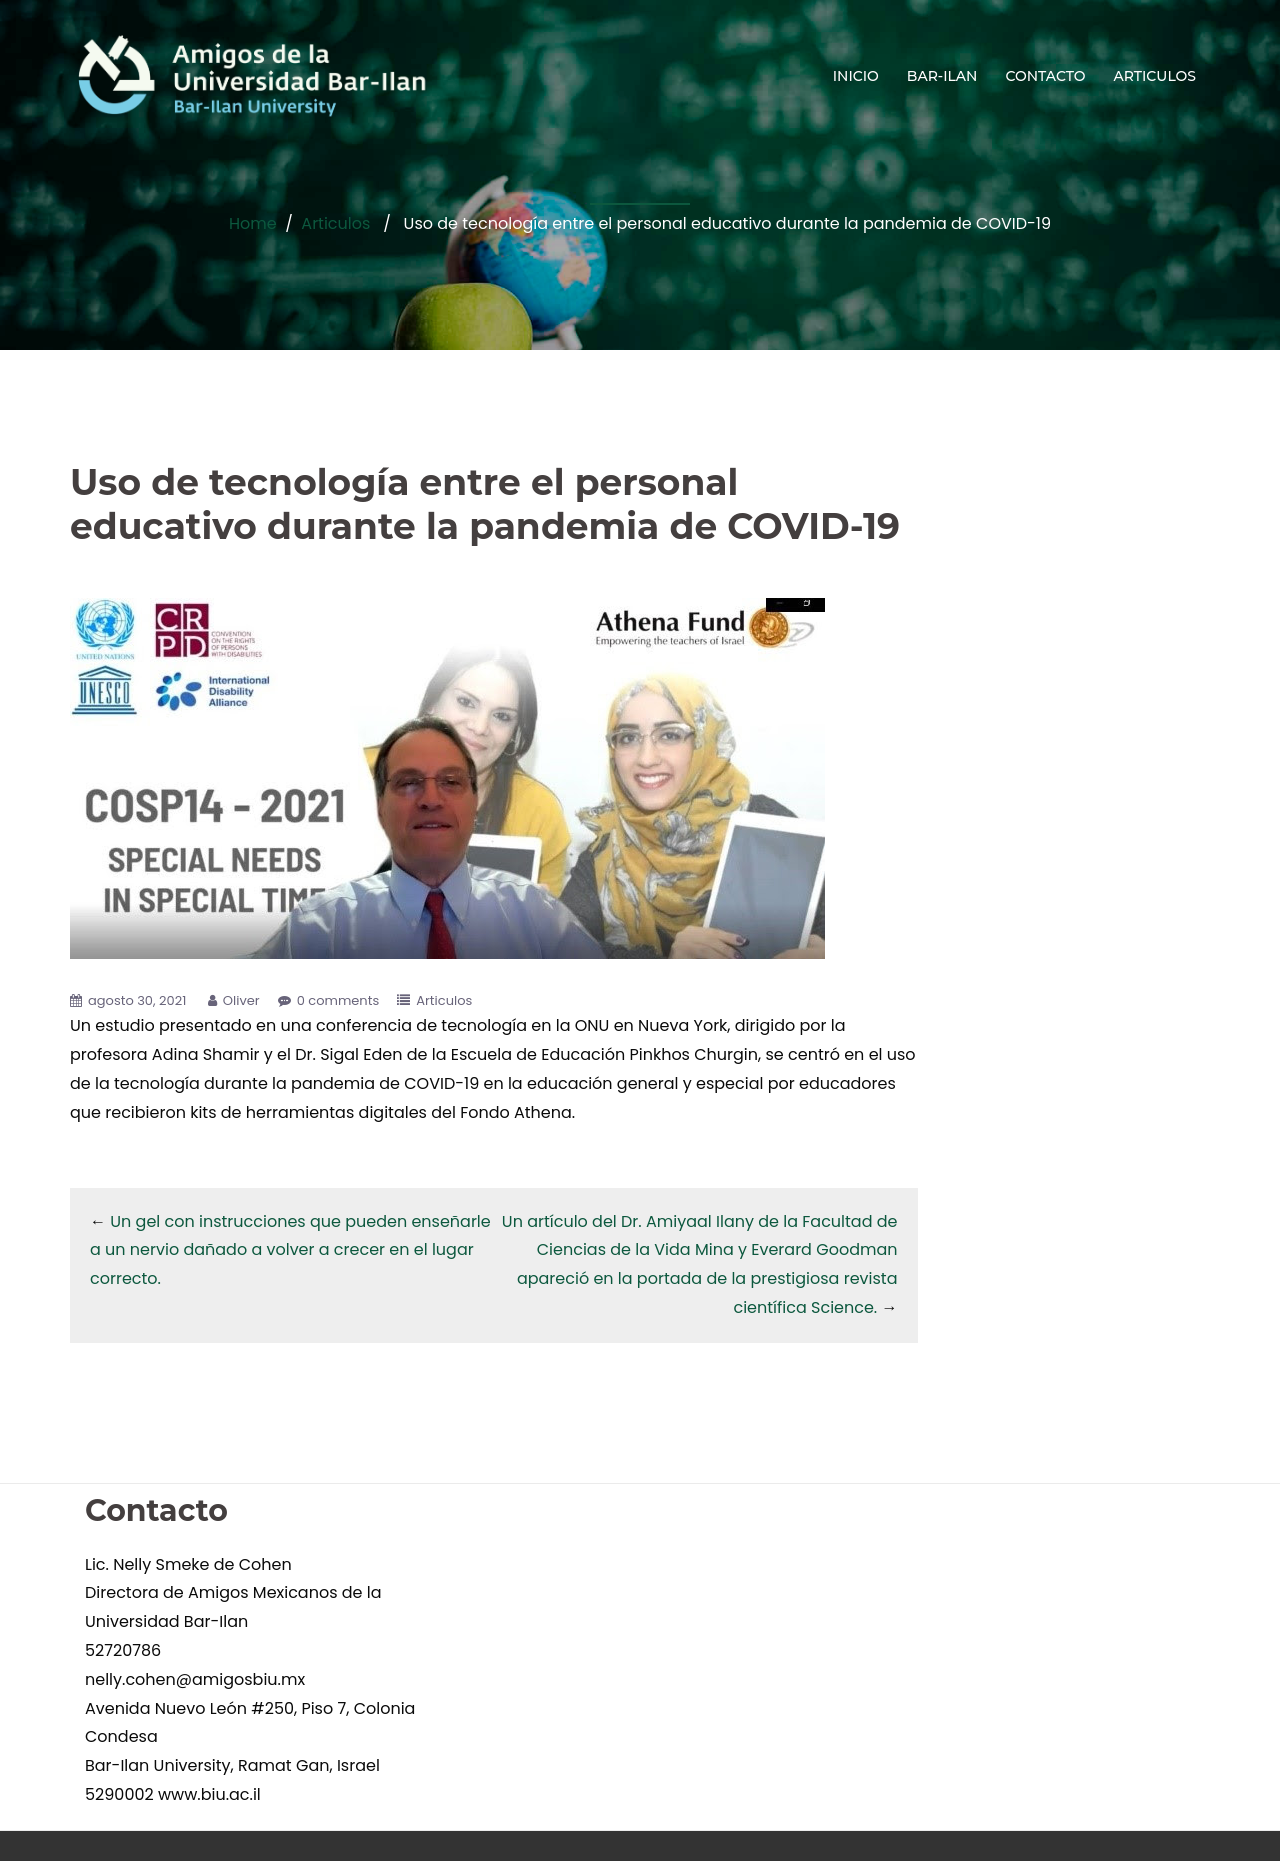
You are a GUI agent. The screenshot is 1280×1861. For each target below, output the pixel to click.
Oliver (241, 1000)
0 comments (338, 1000)
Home (253, 223)
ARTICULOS (1155, 76)
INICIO (856, 76)
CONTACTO (1045, 76)
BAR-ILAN (942, 76)
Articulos (335, 223)
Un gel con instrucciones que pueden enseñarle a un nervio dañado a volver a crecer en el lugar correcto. (290, 1250)
